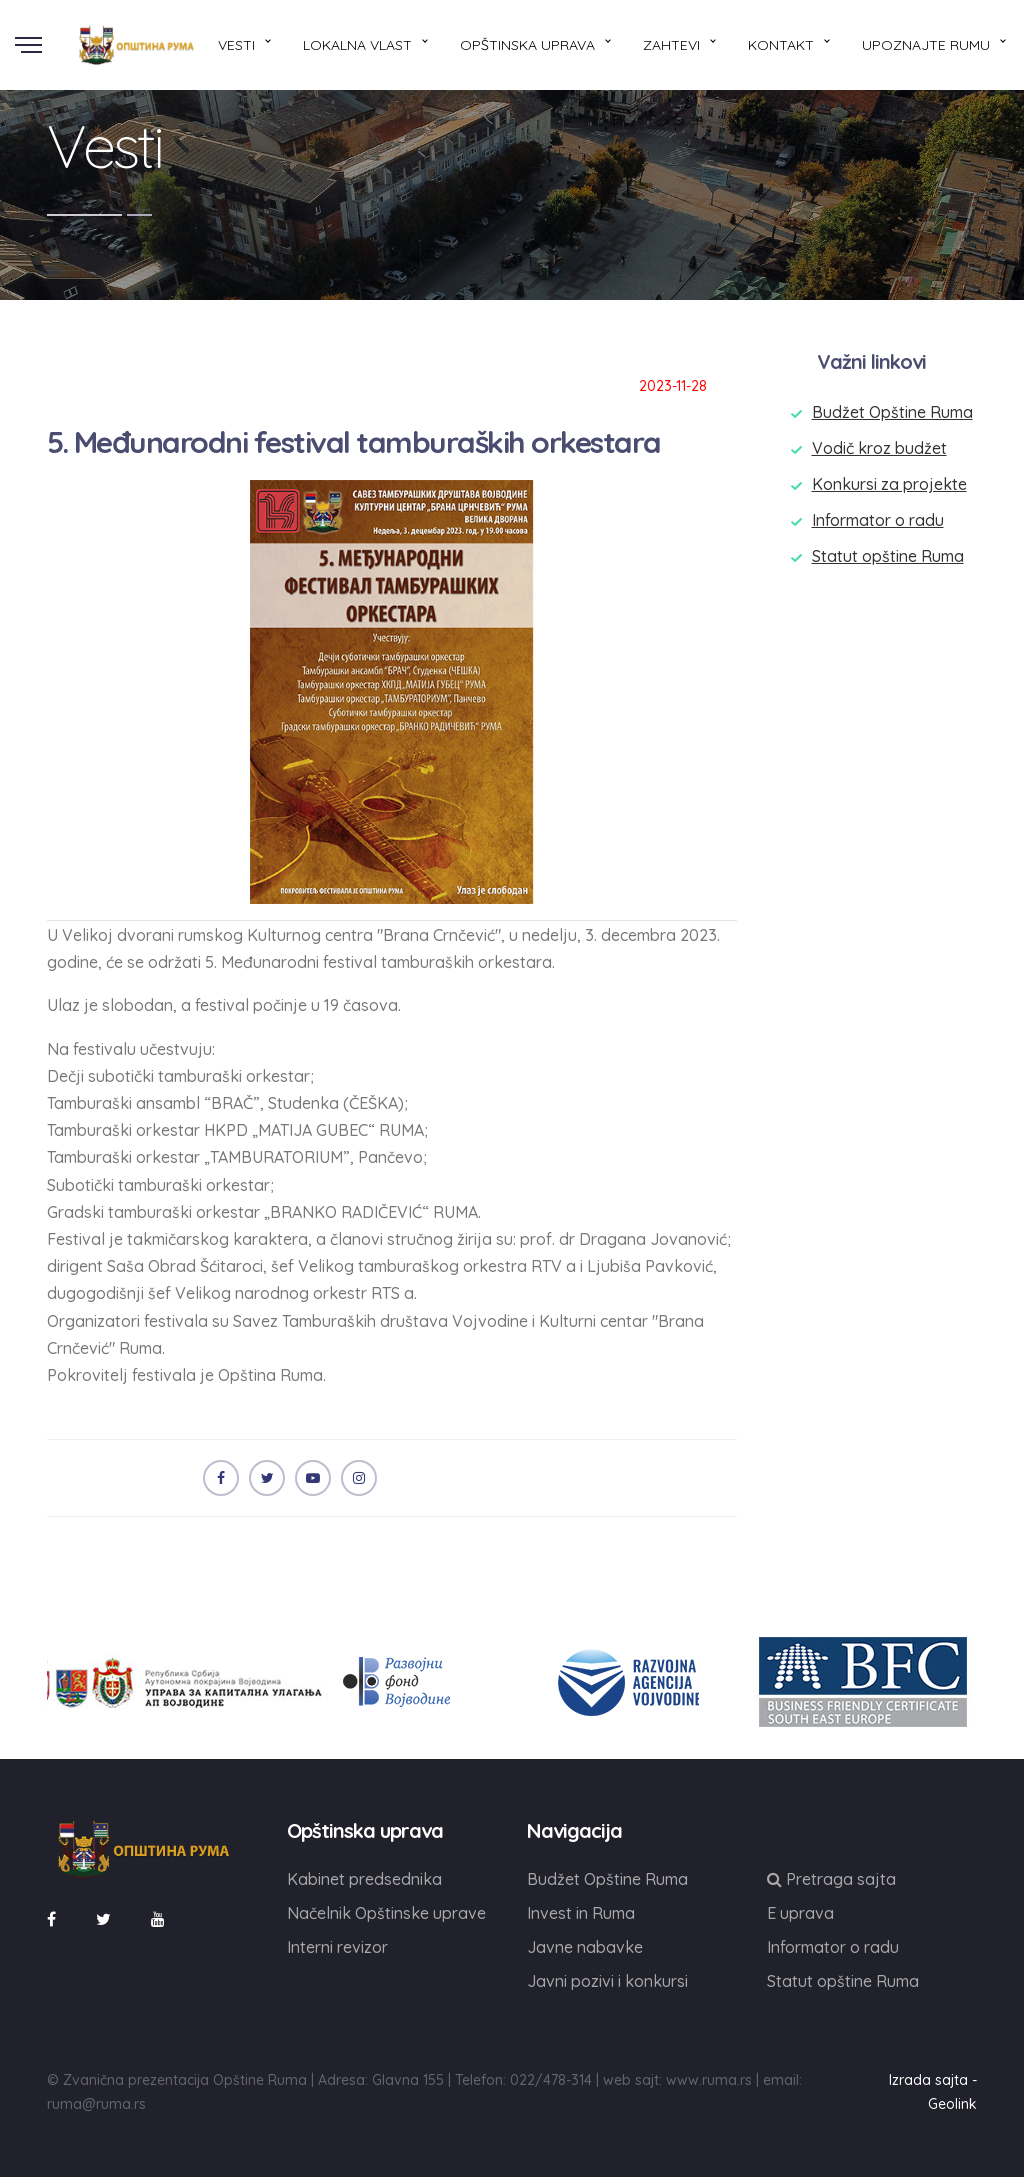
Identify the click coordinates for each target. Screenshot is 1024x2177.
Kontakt (781, 45)
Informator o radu (878, 520)
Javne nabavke (585, 1947)
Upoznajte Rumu (926, 45)
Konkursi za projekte (889, 484)
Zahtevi (671, 45)
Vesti (236, 45)
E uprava (800, 1913)
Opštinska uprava (527, 45)
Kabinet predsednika (364, 1879)
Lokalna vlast (357, 45)
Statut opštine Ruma (888, 556)
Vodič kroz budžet (879, 448)
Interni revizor (337, 1947)
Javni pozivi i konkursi (607, 1981)
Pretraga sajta (831, 1879)
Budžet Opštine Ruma (892, 412)
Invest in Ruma (581, 1913)
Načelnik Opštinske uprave (386, 1913)
